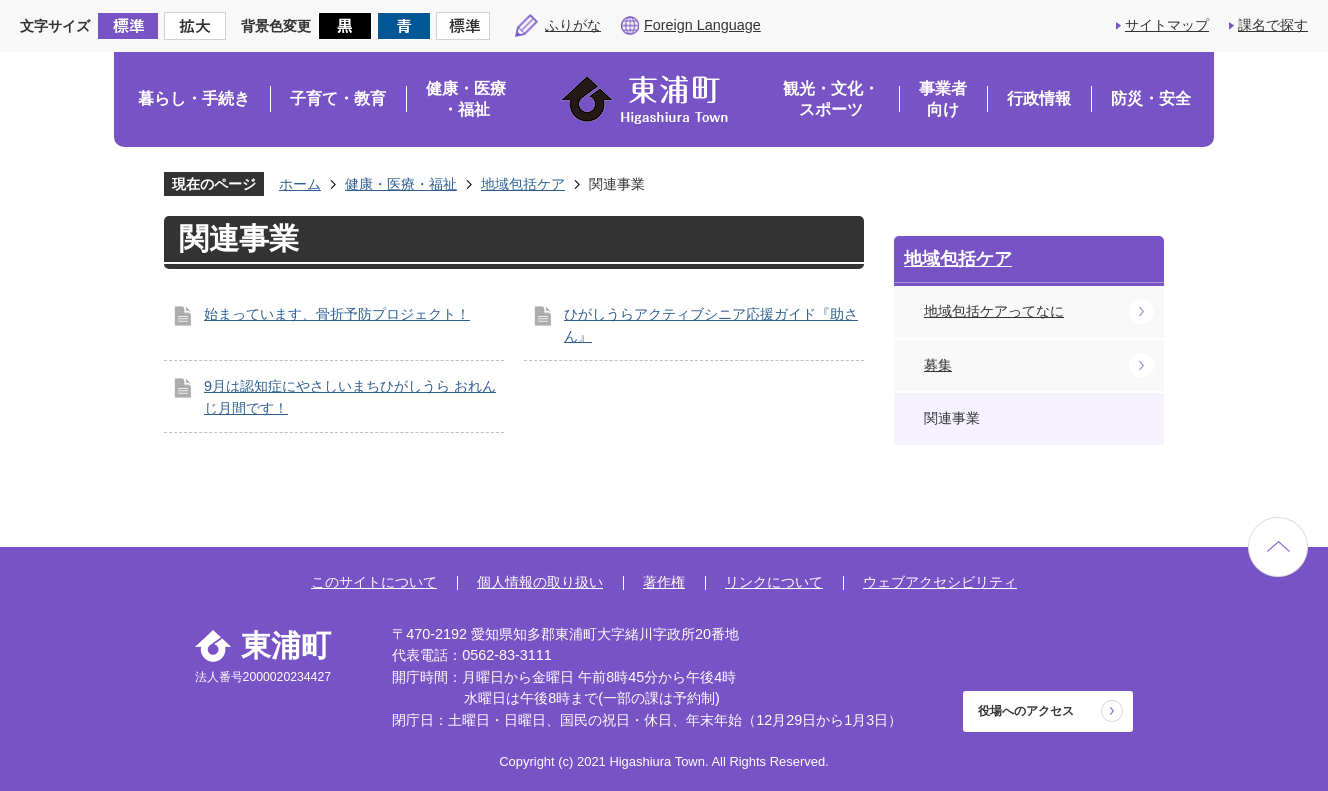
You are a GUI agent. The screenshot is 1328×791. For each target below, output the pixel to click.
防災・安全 (1151, 98)
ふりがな (573, 25)
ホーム (300, 184)
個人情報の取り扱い (540, 582)
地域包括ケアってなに (994, 311)
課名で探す (1273, 25)
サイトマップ (1167, 25)
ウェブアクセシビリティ (940, 582)
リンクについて (774, 582)
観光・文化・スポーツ (831, 99)
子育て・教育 (338, 98)
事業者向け (943, 99)
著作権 (664, 582)
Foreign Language (702, 25)
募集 (938, 365)
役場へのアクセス (1026, 711)
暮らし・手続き (194, 98)
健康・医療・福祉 (466, 99)
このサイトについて (374, 582)
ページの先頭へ (1278, 547)
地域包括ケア (523, 184)
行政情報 (1039, 98)
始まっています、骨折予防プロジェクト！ (337, 314)
